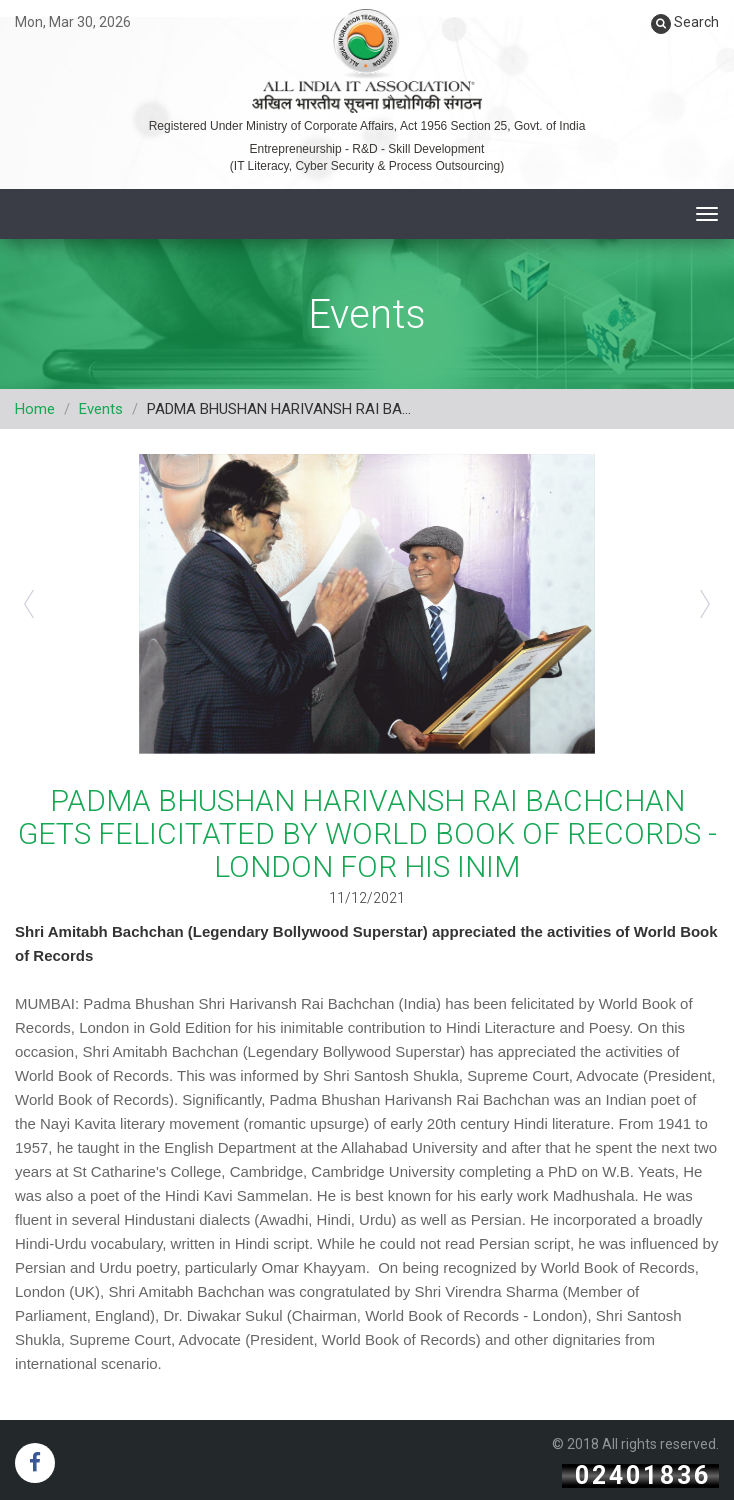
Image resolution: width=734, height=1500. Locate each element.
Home (35, 409)
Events (101, 409)
